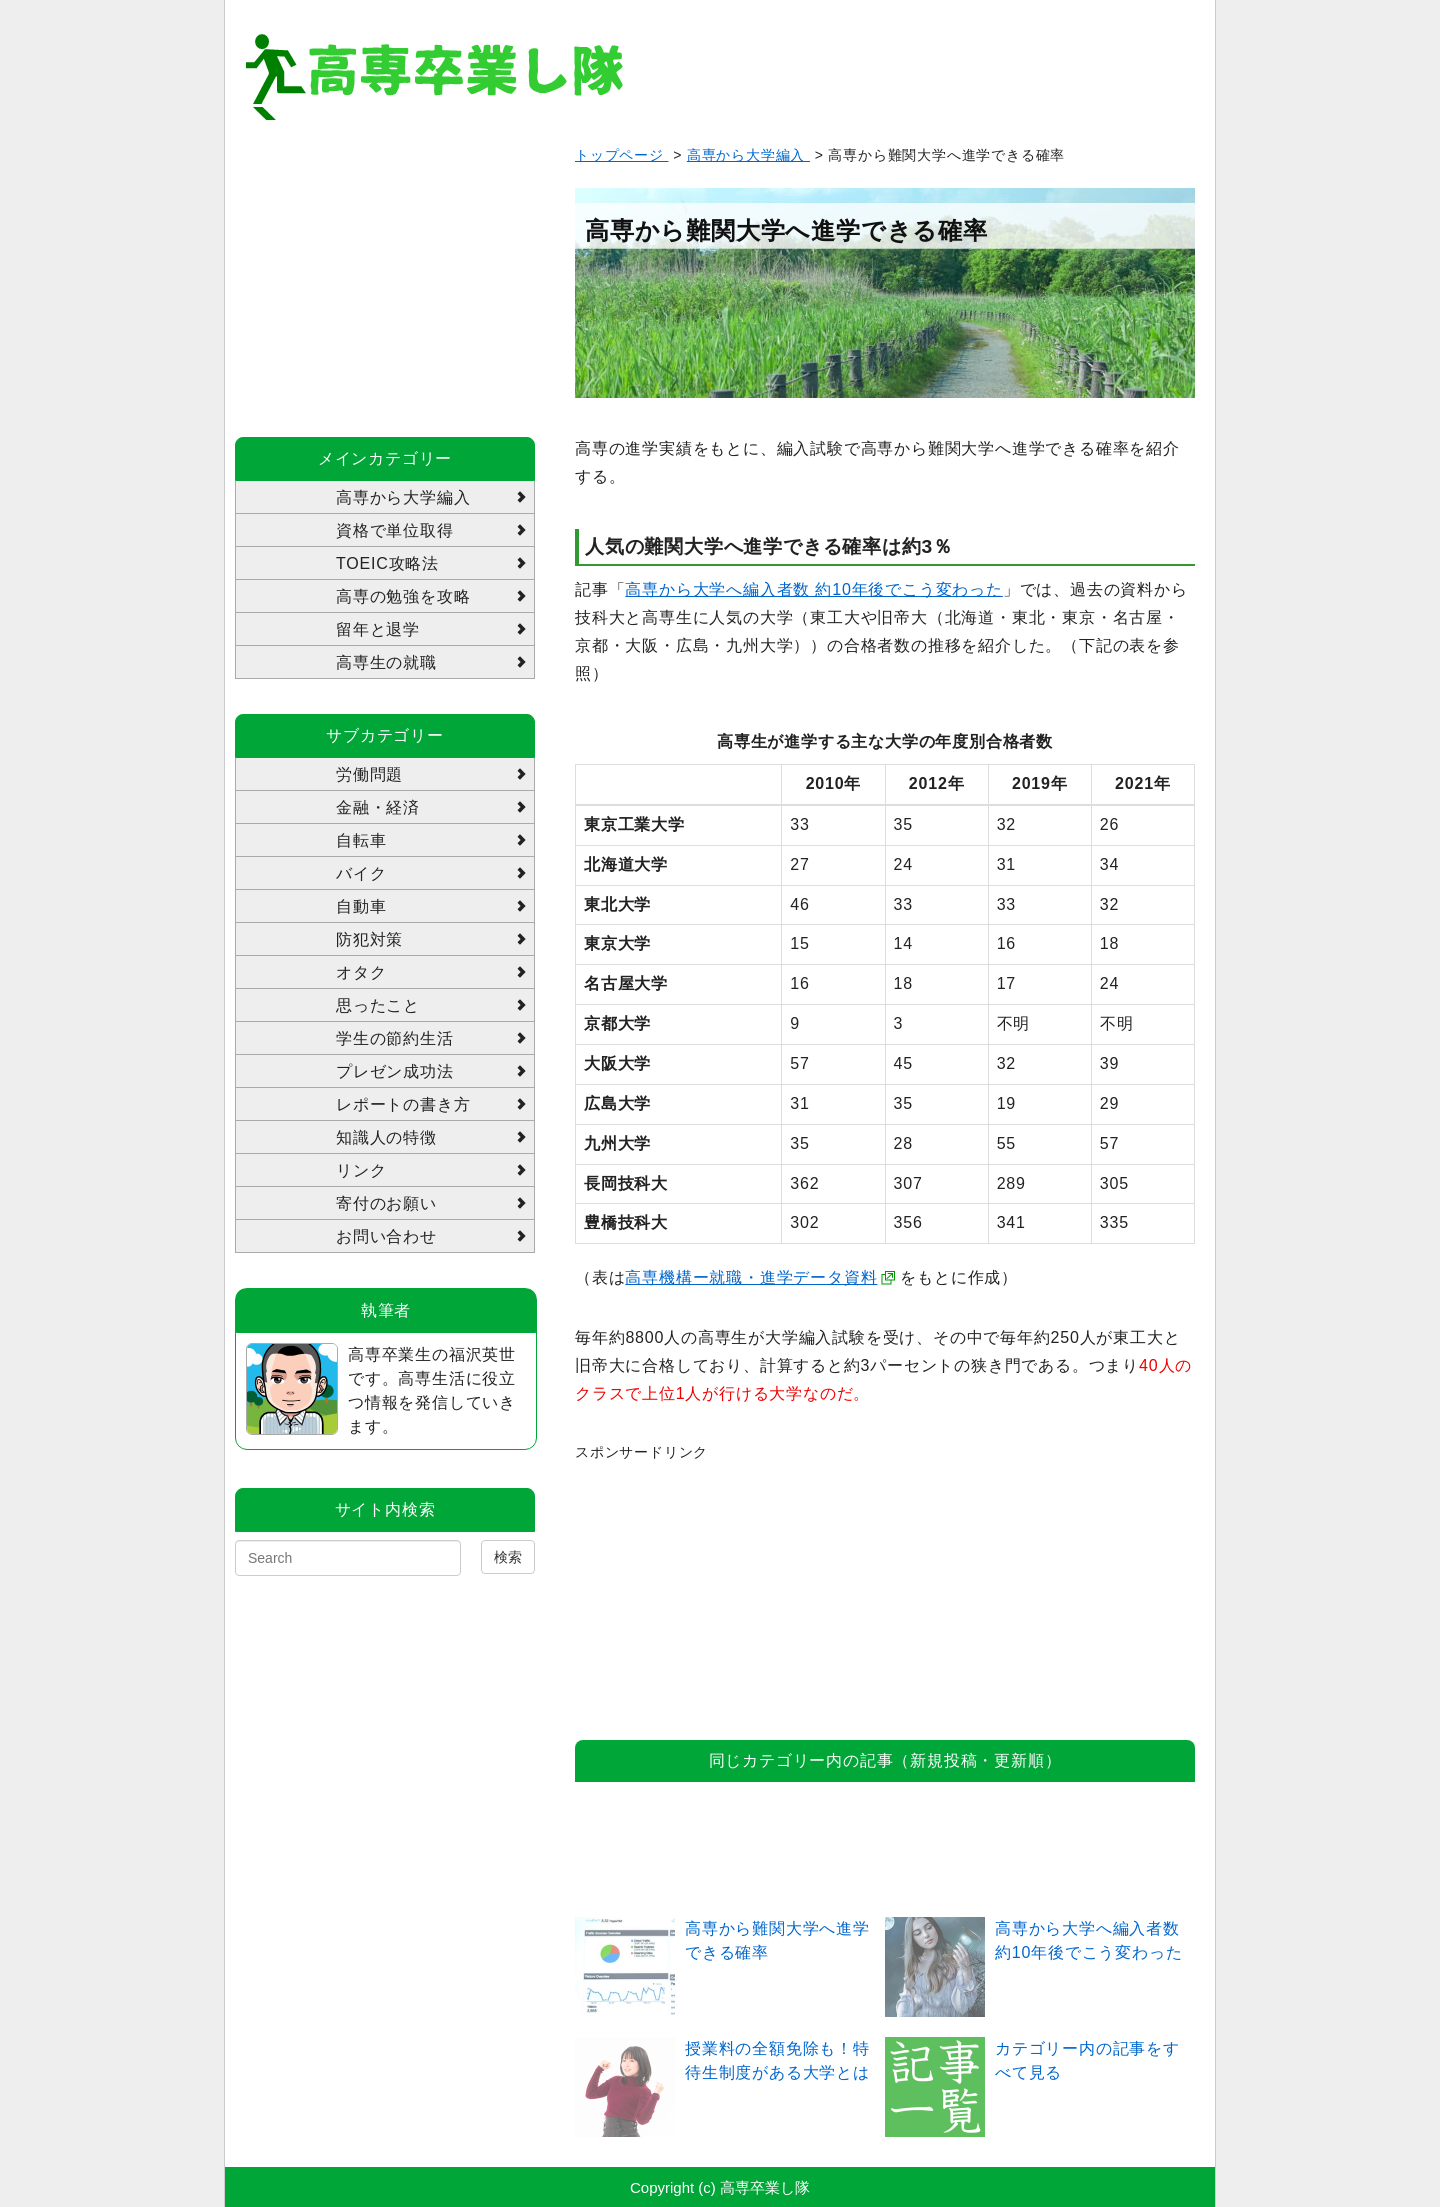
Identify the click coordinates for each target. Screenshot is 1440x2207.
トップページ (622, 155)
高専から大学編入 (748, 155)
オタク (361, 972)
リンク (361, 1170)
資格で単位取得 (395, 530)
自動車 (361, 906)
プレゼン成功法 (395, 1071)
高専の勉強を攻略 (403, 596)
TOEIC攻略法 (387, 563)
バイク (361, 873)
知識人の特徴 (386, 1137)
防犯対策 (369, 939)
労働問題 (369, 774)
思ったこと (378, 1005)
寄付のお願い (386, 1203)
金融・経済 (378, 807)
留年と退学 (378, 629)
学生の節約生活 (395, 1038)
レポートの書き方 (403, 1104)
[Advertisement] (725, 1590)
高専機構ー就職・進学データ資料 (751, 1277)
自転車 (361, 840)
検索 (508, 1557)
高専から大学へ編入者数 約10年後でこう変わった (813, 589)
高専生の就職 (386, 662)
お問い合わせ (386, 1236)
